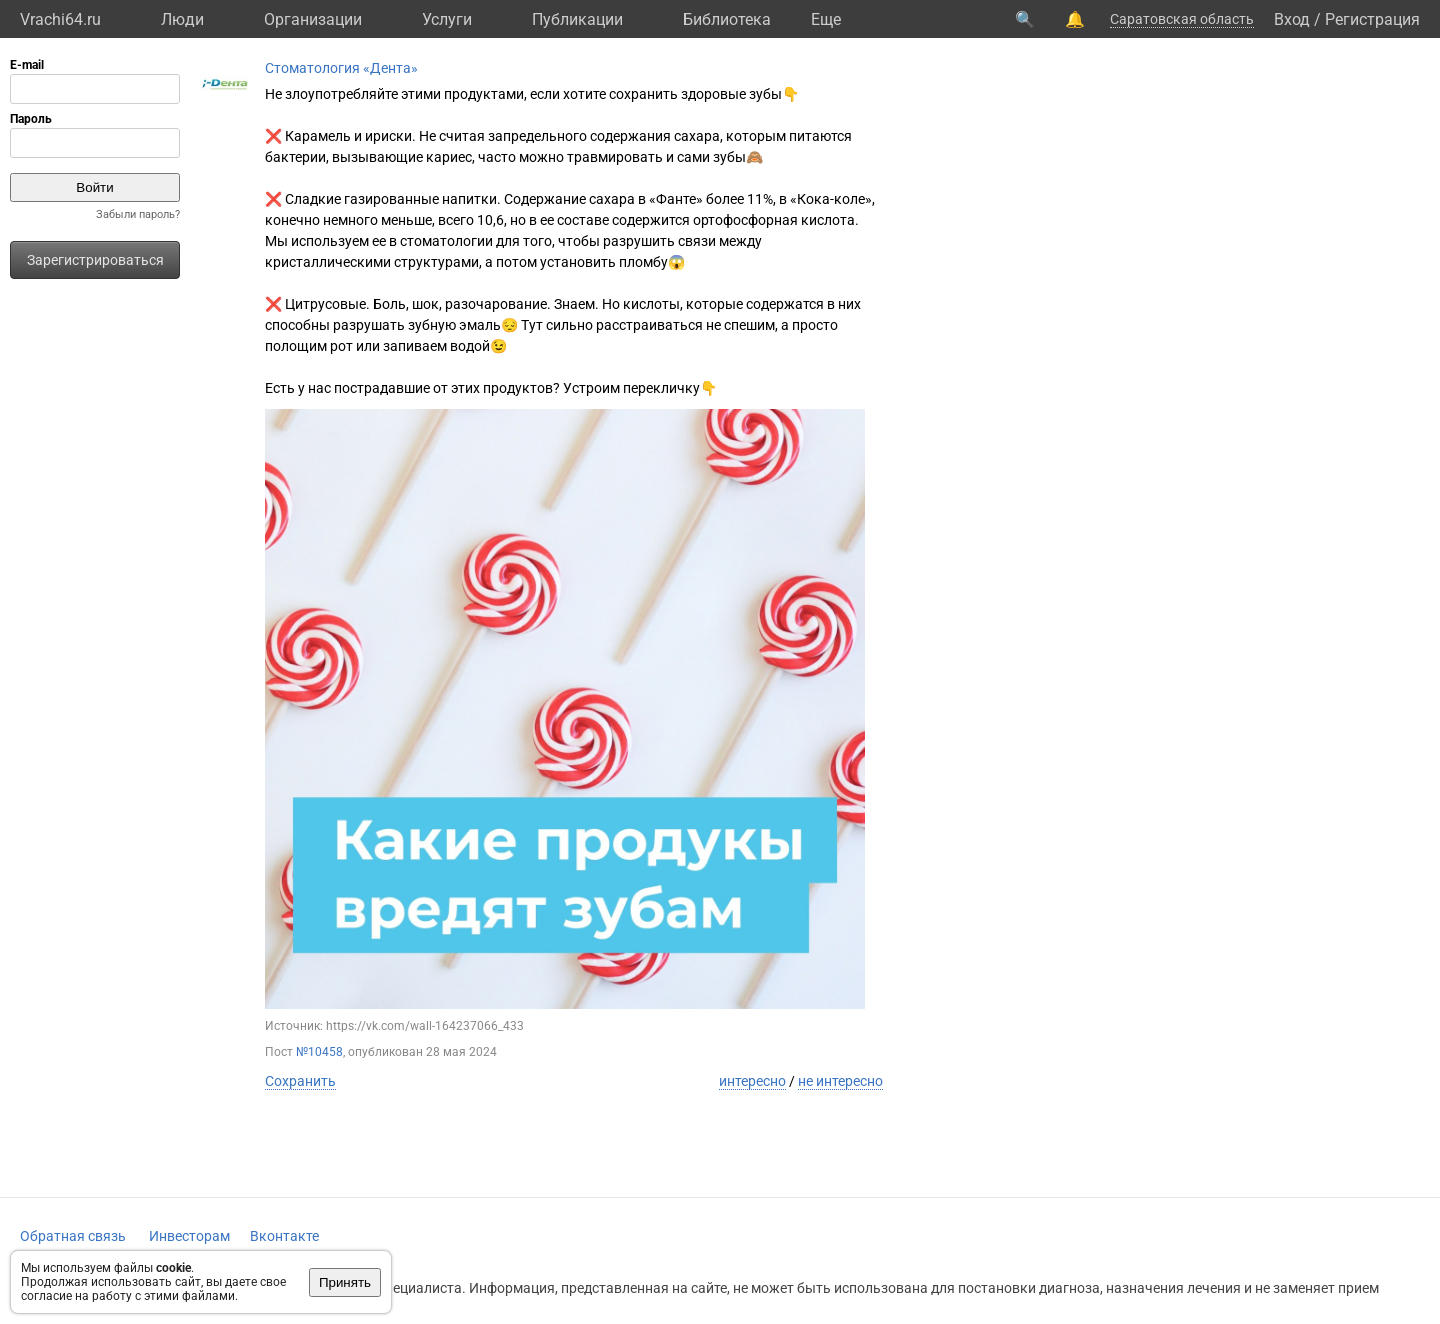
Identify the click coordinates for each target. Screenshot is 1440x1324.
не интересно (840, 1081)
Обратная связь (73, 1236)
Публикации (577, 19)
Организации (313, 19)
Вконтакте (284, 1236)
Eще (826, 19)
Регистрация (1372, 19)
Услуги (447, 19)
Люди (182, 19)
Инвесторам (189, 1236)
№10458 (319, 1052)
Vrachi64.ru (60, 19)
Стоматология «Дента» (341, 68)
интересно (752, 1081)
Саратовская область (1182, 19)
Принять (345, 1282)
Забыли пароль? (138, 214)
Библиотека (727, 19)
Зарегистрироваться (95, 260)
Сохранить (300, 1081)
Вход (1292, 19)
